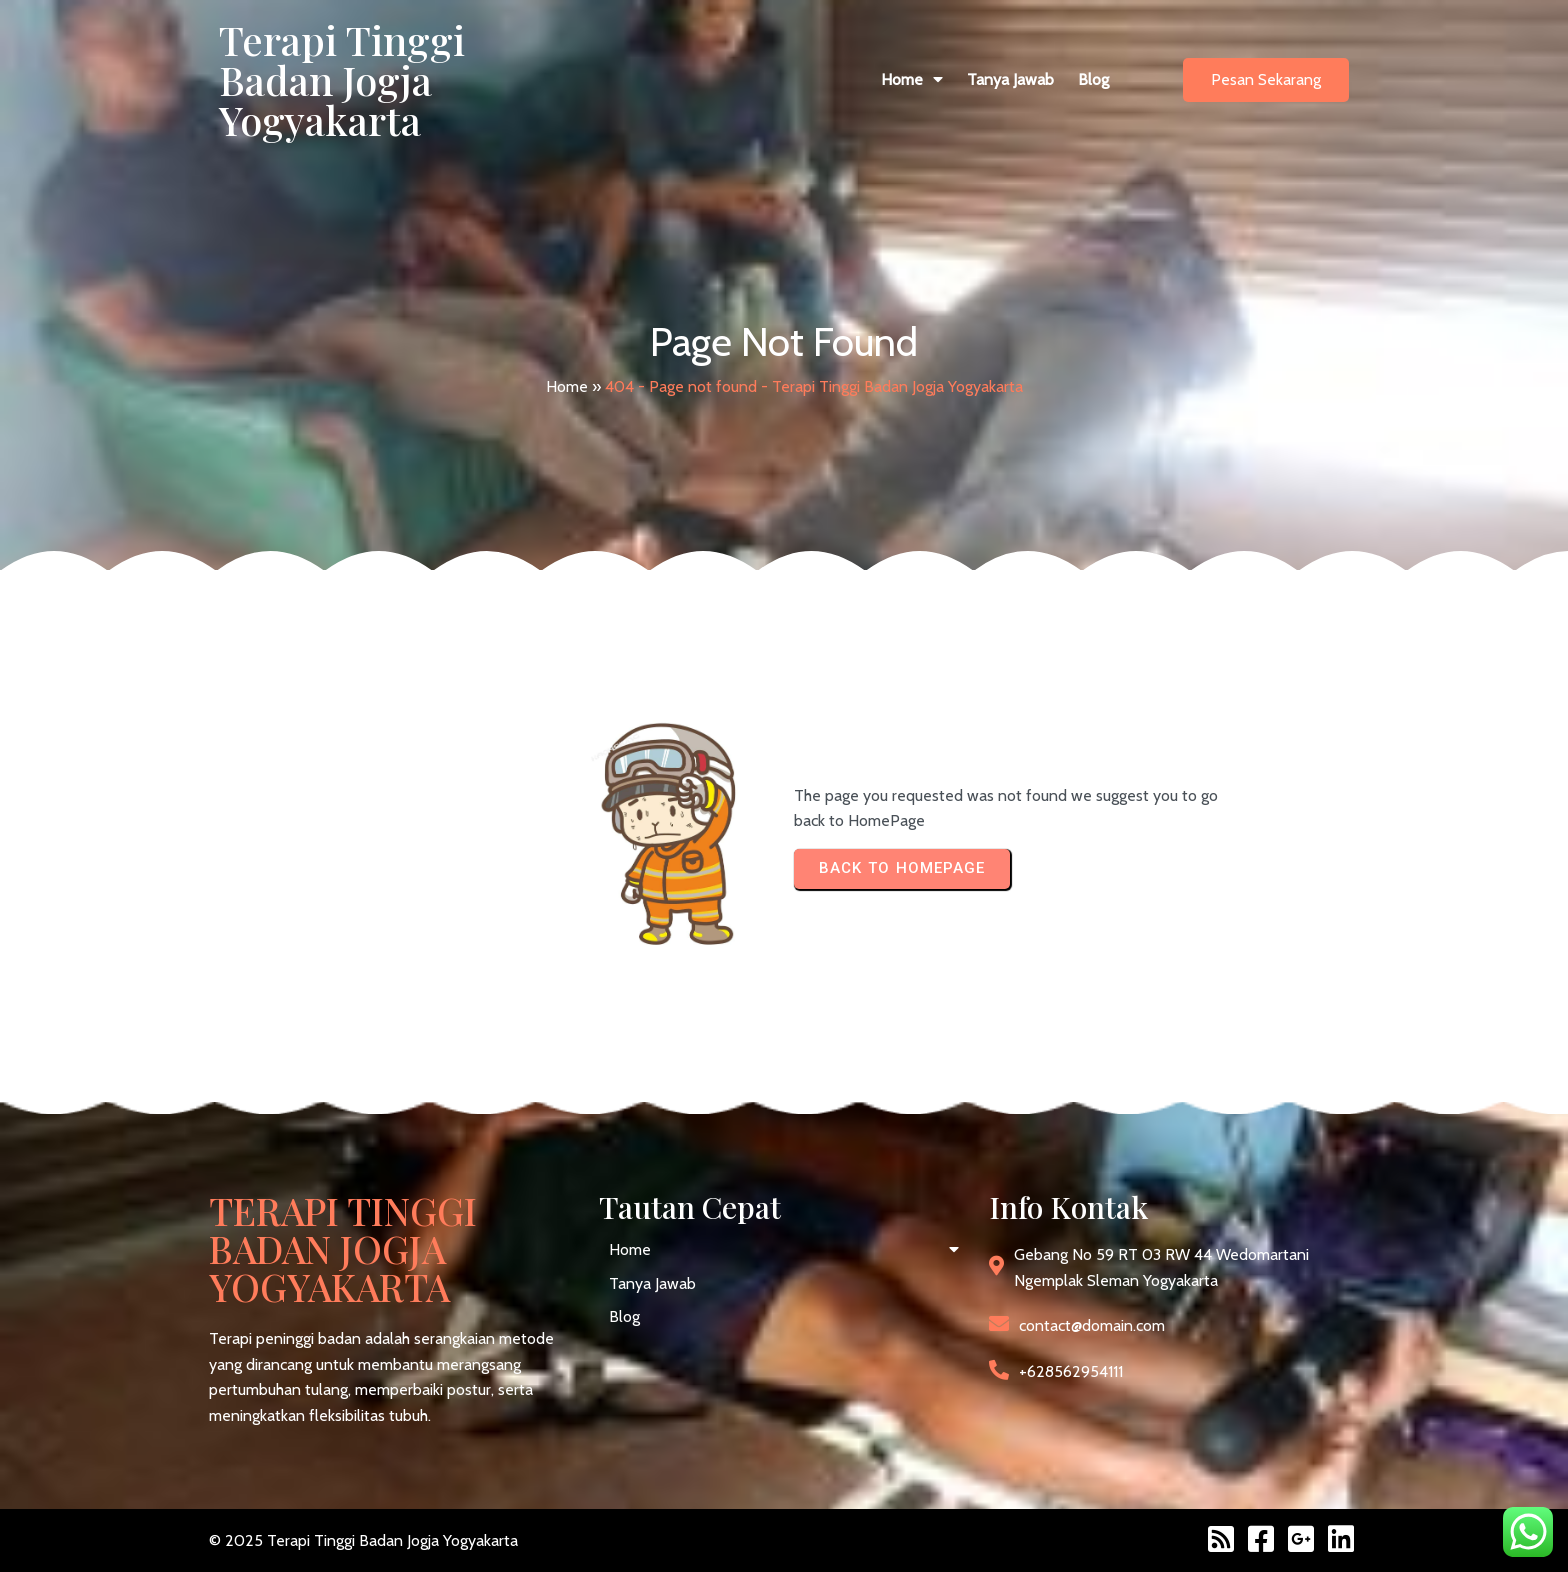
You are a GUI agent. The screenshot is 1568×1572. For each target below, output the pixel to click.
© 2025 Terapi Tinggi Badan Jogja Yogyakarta (363, 1540)
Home (567, 386)
